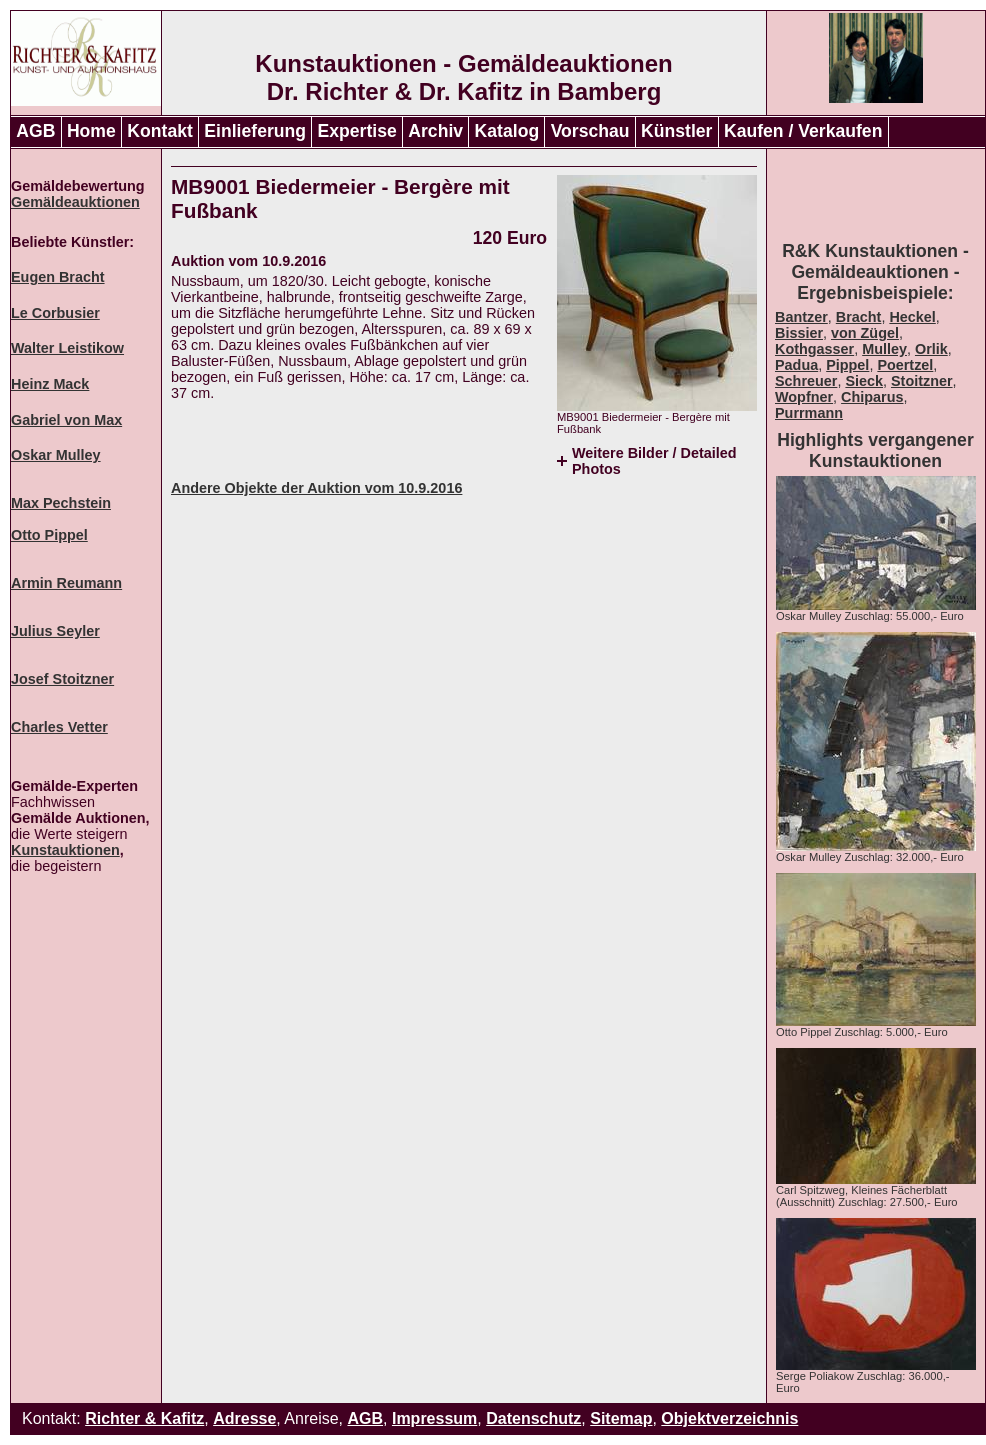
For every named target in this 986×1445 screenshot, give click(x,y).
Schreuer (806, 381)
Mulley (884, 349)
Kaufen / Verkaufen (803, 131)
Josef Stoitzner (62, 679)
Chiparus (872, 397)
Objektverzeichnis (729, 1418)
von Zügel (865, 333)
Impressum (434, 1418)
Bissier (799, 333)
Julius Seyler (55, 631)
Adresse (244, 1418)
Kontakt (160, 131)
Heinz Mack (50, 384)
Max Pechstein (61, 503)
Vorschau (590, 131)
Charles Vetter (59, 727)
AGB (35, 131)
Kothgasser (814, 349)
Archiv (435, 131)
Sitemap (621, 1418)
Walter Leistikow (67, 348)
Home (91, 131)
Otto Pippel (49, 535)
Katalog (507, 131)
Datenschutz (533, 1418)
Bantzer (801, 317)
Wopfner (804, 397)
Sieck (864, 381)
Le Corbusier (55, 313)
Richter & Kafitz (144, 1418)
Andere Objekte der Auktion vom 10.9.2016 (316, 488)
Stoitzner (922, 381)
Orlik (931, 349)
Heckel (912, 317)
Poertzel (905, 365)
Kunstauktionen (65, 850)
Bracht (859, 317)
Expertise (357, 131)
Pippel (847, 365)
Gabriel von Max (66, 420)
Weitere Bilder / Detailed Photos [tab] (654, 461)
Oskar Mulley (56, 455)
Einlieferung (255, 131)
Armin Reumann (66, 583)
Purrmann (809, 413)
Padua (796, 365)
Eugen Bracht (58, 277)
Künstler (676, 131)
